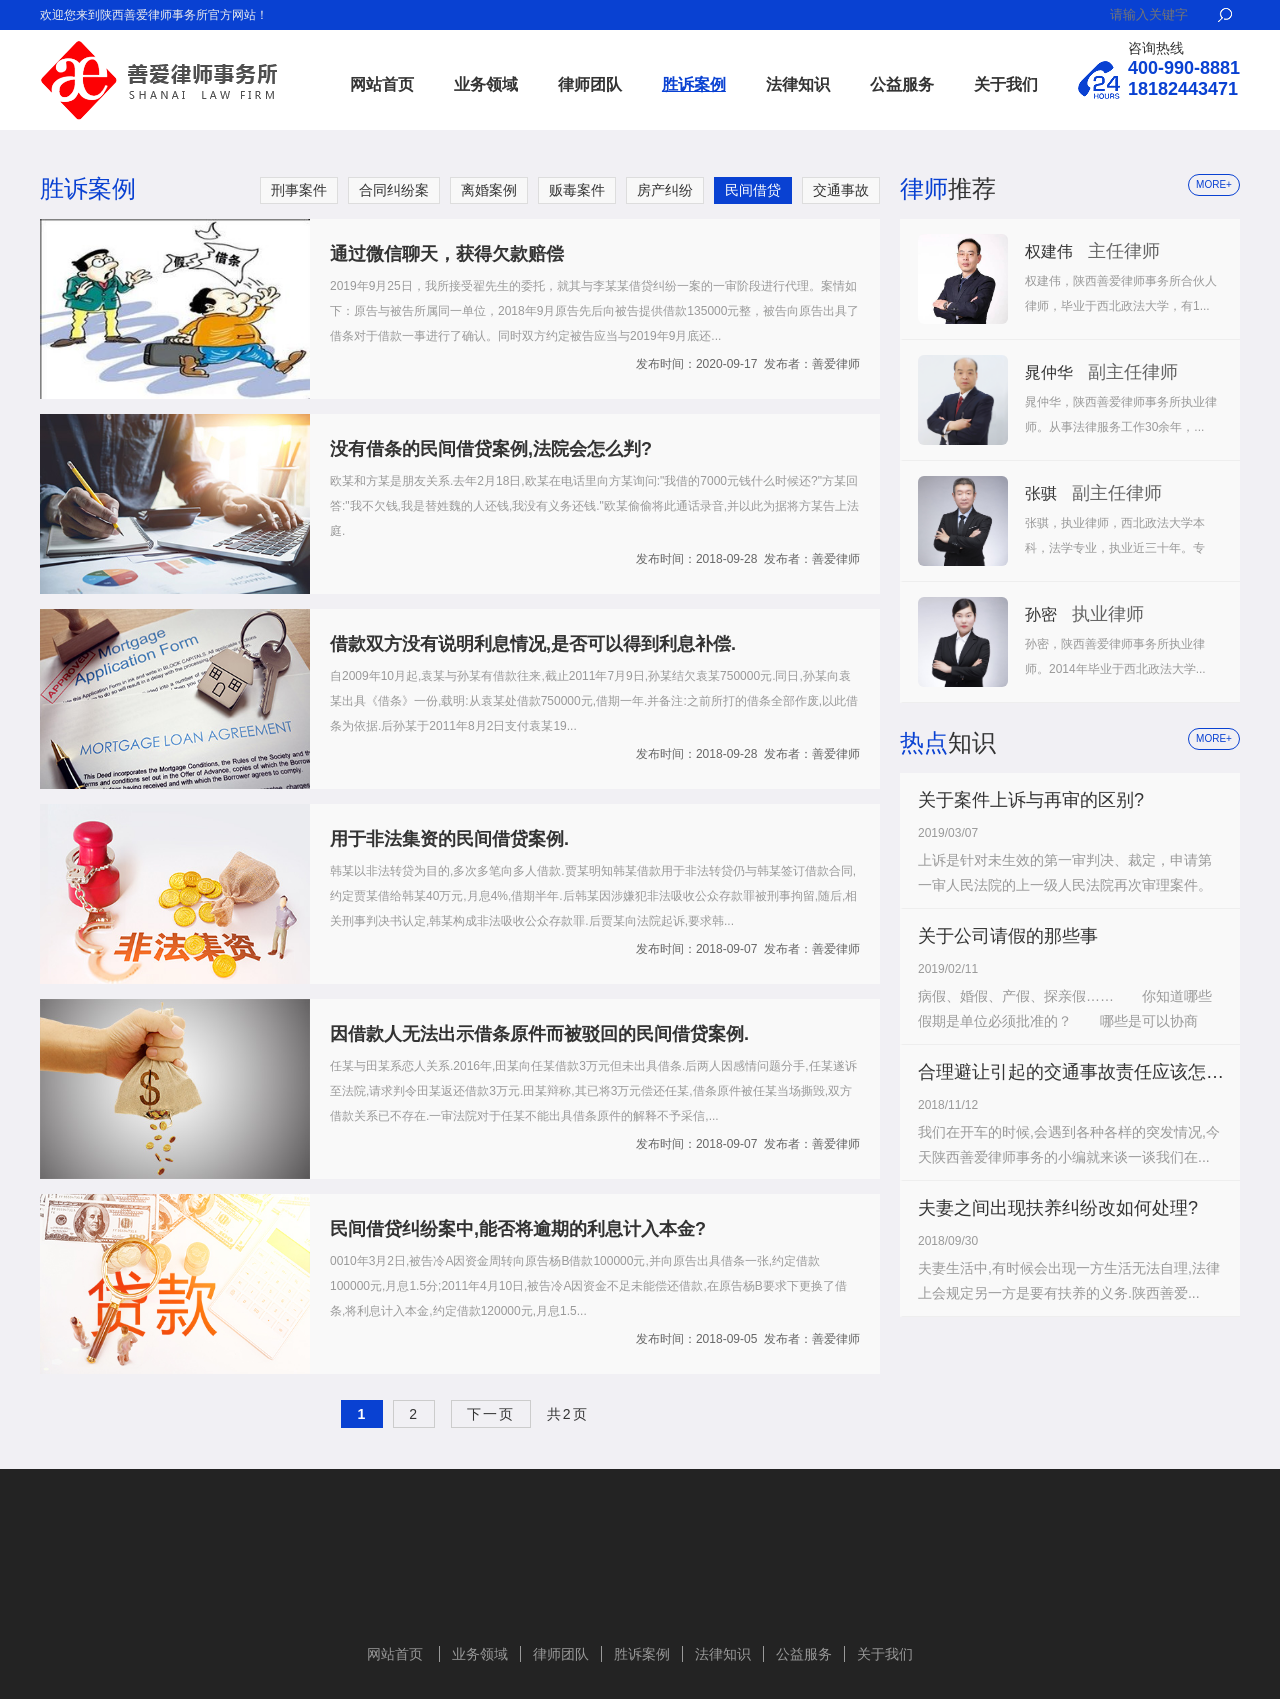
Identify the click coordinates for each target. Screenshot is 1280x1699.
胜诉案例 (694, 84)
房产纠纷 (665, 190)
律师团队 (590, 84)
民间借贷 (753, 190)
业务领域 (486, 84)
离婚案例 (489, 190)
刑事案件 (299, 190)
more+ (1214, 184)
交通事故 (841, 190)
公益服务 (902, 84)
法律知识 (798, 84)
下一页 (491, 1414)
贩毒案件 (577, 190)
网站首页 (382, 84)
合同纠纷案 (394, 190)
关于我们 (1006, 84)
